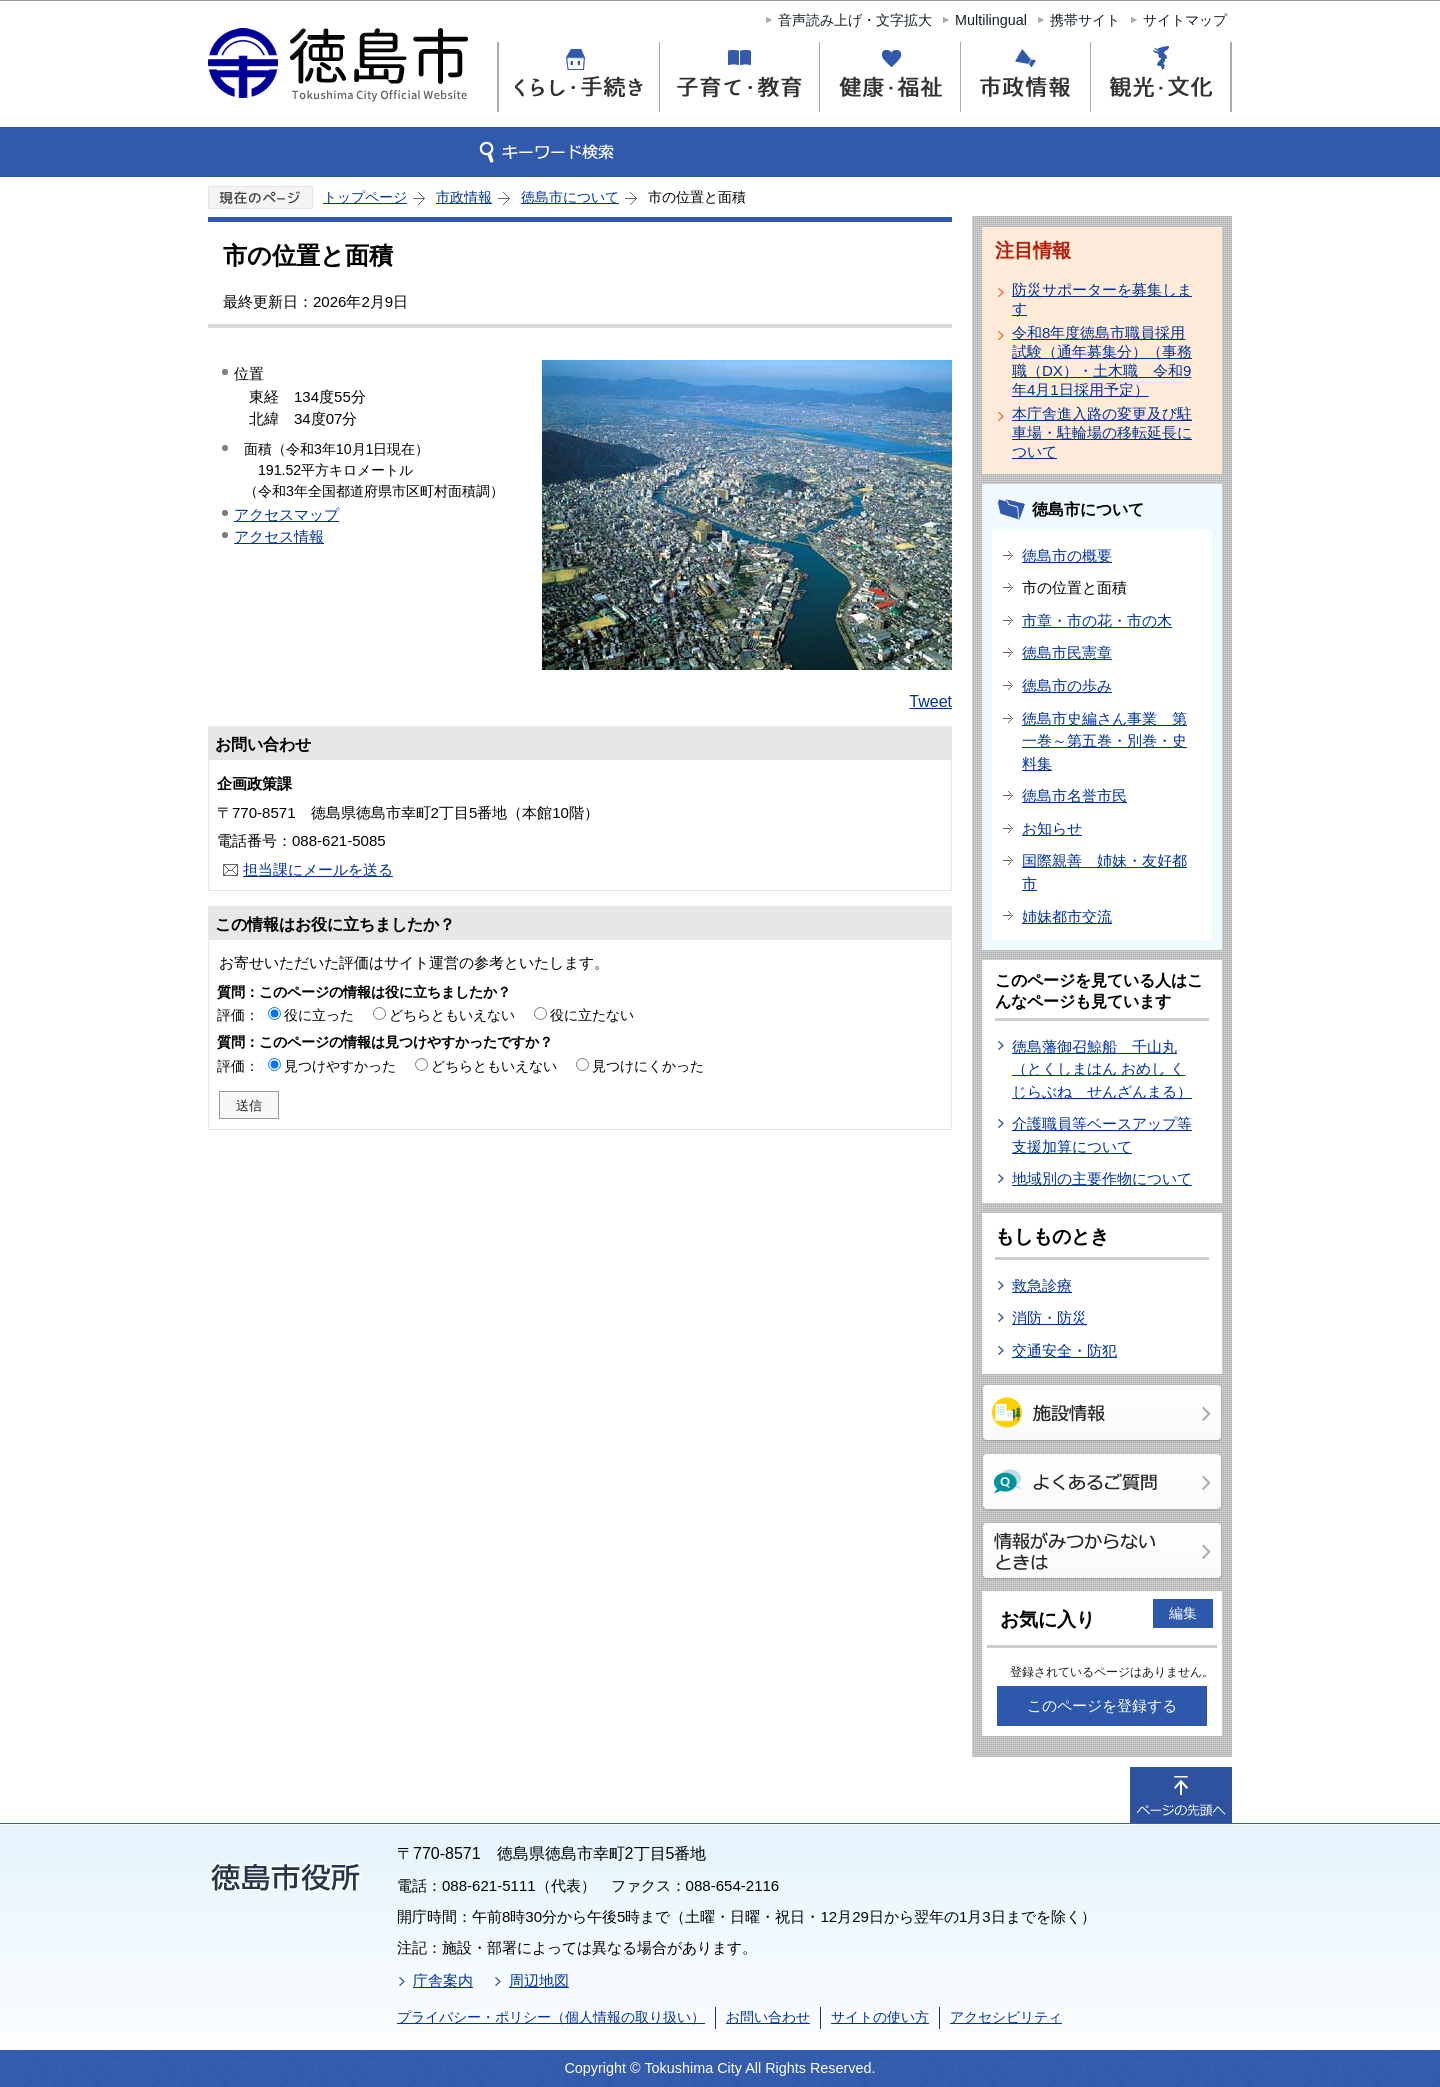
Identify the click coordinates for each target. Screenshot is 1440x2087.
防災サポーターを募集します (1102, 299)
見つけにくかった (648, 1066)
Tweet (930, 701)
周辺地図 (539, 1980)
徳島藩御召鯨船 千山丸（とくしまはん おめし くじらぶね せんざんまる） (1102, 1069)
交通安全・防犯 (1064, 1350)
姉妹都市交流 (1067, 916)
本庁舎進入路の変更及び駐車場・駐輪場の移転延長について (1102, 432)
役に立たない (592, 1015)
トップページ (365, 197)
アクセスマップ (286, 514)
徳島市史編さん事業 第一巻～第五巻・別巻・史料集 (1104, 741)
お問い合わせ (768, 2017)
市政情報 (464, 197)
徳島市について (570, 197)
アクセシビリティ (1006, 2017)
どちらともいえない (452, 1015)
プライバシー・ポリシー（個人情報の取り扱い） (551, 2017)
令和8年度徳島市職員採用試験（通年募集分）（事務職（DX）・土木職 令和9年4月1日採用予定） (1102, 361)
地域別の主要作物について (1102, 1178)
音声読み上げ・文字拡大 (855, 20)
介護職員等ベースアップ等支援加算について (1102, 1135)
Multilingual (991, 20)
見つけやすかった (340, 1066)
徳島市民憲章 (1067, 652)
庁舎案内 (443, 1980)
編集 (1183, 1613)
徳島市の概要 (1067, 555)
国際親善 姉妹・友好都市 (1104, 872)
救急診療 (1042, 1285)
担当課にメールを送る (318, 869)
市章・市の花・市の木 (1097, 620)
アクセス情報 (279, 536)
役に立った (319, 1015)
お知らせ (1052, 828)
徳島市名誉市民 (1074, 795)
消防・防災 (1049, 1317)
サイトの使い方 (880, 2017)
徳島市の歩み (1067, 685)
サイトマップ (1185, 20)
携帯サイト (1085, 20)
